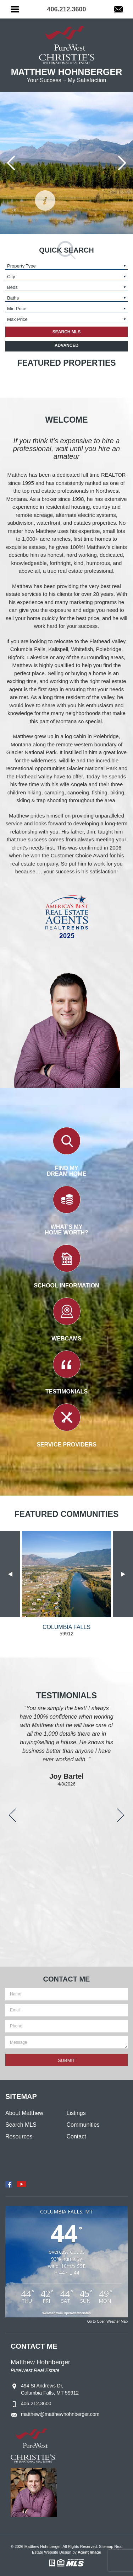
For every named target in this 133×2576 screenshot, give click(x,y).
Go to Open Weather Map (107, 2321)
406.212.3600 (36, 2403)
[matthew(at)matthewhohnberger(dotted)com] (118, 10)
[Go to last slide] (11, 163)
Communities (83, 2125)
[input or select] (66, 266)
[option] (66, 1583)
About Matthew (24, 2113)
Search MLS (21, 2125)
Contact (76, 2136)
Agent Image (89, 2552)
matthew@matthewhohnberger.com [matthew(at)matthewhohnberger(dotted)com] (60, 2414)
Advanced (66, 345)
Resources (18, 2136)
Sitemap (106, 2546)
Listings (76, 2113)
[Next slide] (122, 163)
